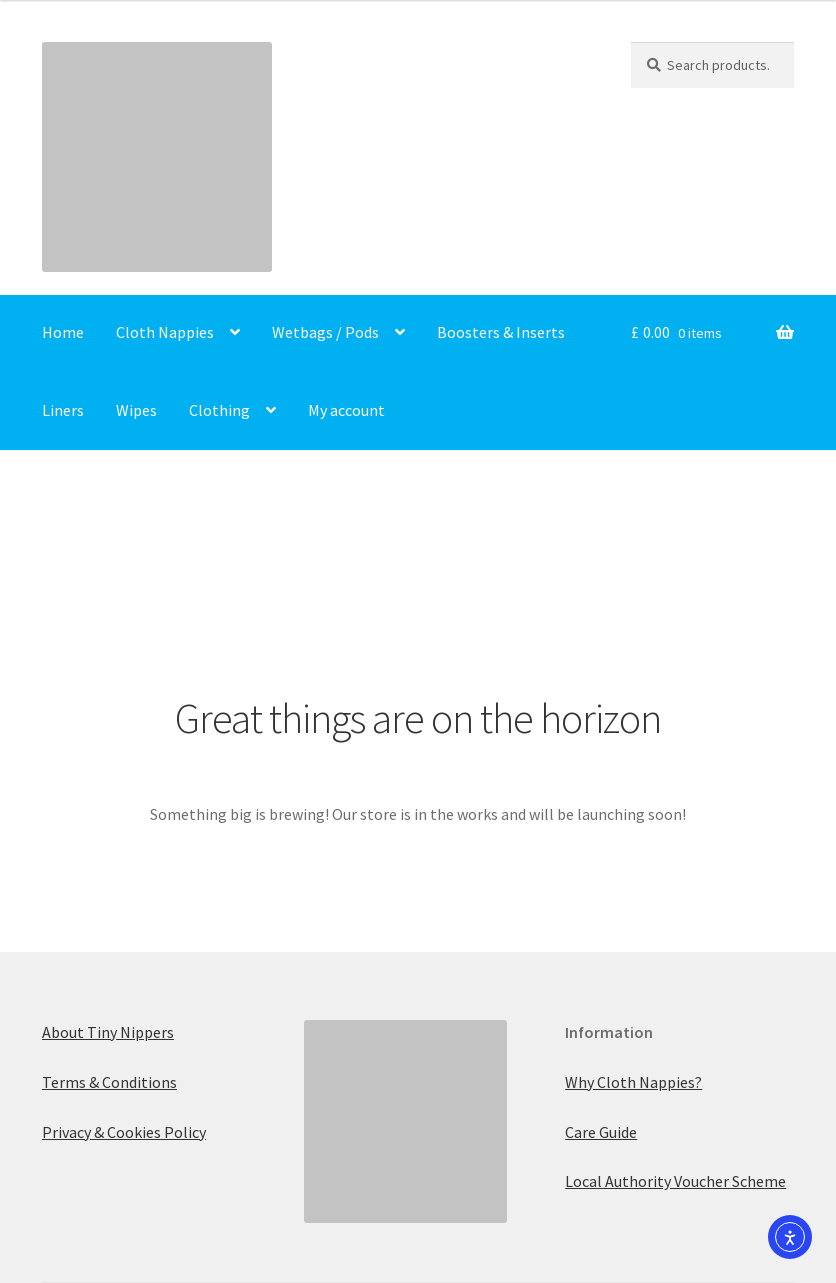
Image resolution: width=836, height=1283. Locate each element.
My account (346, 410)
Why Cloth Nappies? (633, 1082)
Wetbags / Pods (325, 332)
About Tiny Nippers (108, 1032)
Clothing (219, 410)
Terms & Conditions (109, 1082)
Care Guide (601, 1132)
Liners (63, 410)
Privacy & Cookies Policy (124, 1132)
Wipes (136, 410)
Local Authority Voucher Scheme (675, 1181)
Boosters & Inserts (501, 332)
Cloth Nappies (165, 332)
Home (63, 332)
